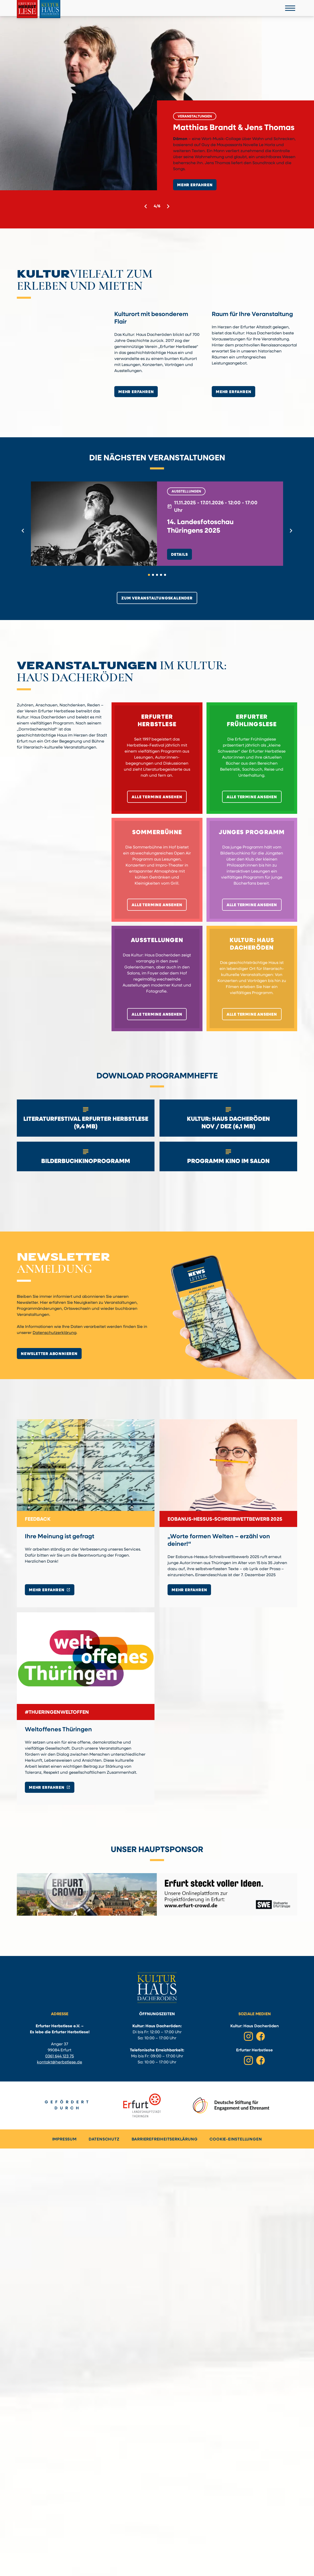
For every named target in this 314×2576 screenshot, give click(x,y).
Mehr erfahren (195, 185)
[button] (149, 575)
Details (179, 555)
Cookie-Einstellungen (236, 2139)
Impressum (64, 2139)
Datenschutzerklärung (54, 1333)
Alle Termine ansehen (157, 797)
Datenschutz (104, 2139)
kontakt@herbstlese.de (59, 2062)
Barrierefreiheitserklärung (165, 2139)
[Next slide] (168, 206)
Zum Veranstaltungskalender (157, 598)
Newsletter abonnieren (49, 1354)
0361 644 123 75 (59, 2056)
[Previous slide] (146, 206)
